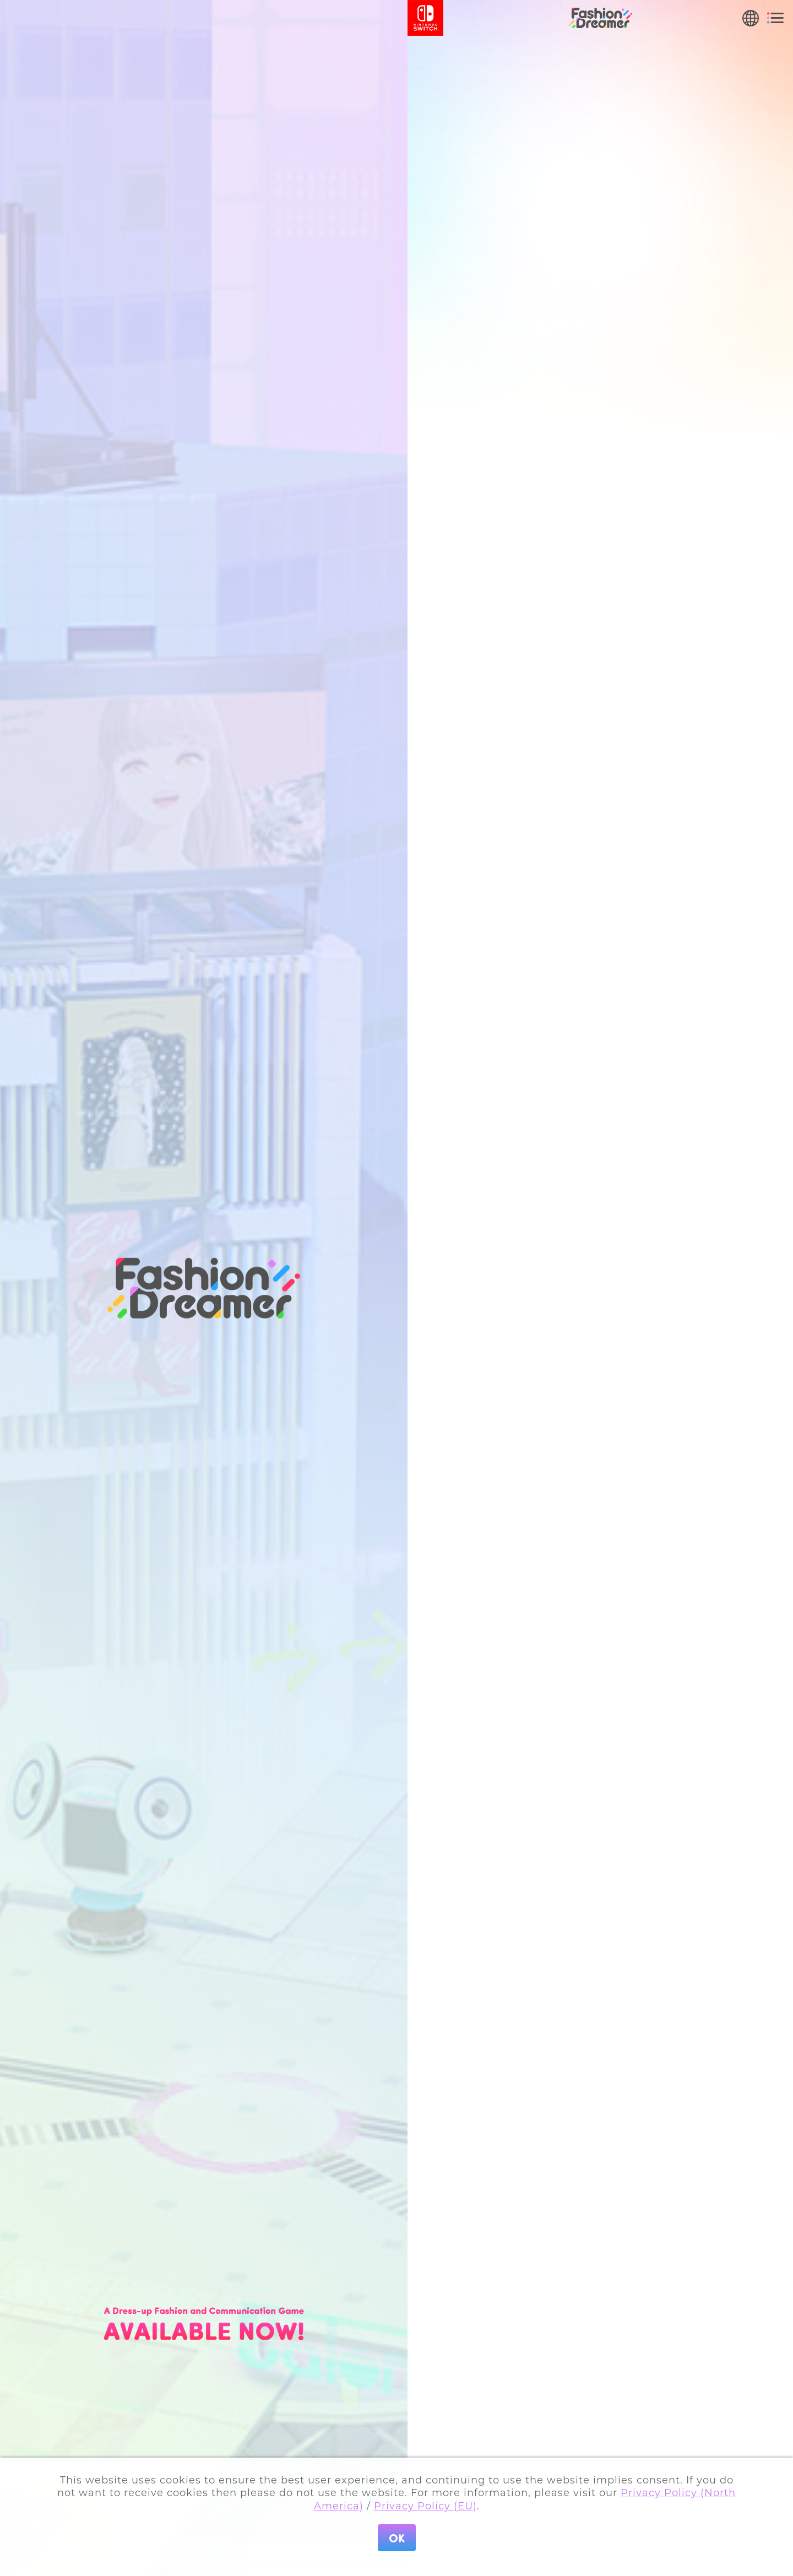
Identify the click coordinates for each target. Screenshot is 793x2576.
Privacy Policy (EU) (425, 2506)
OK (397, 2538)
